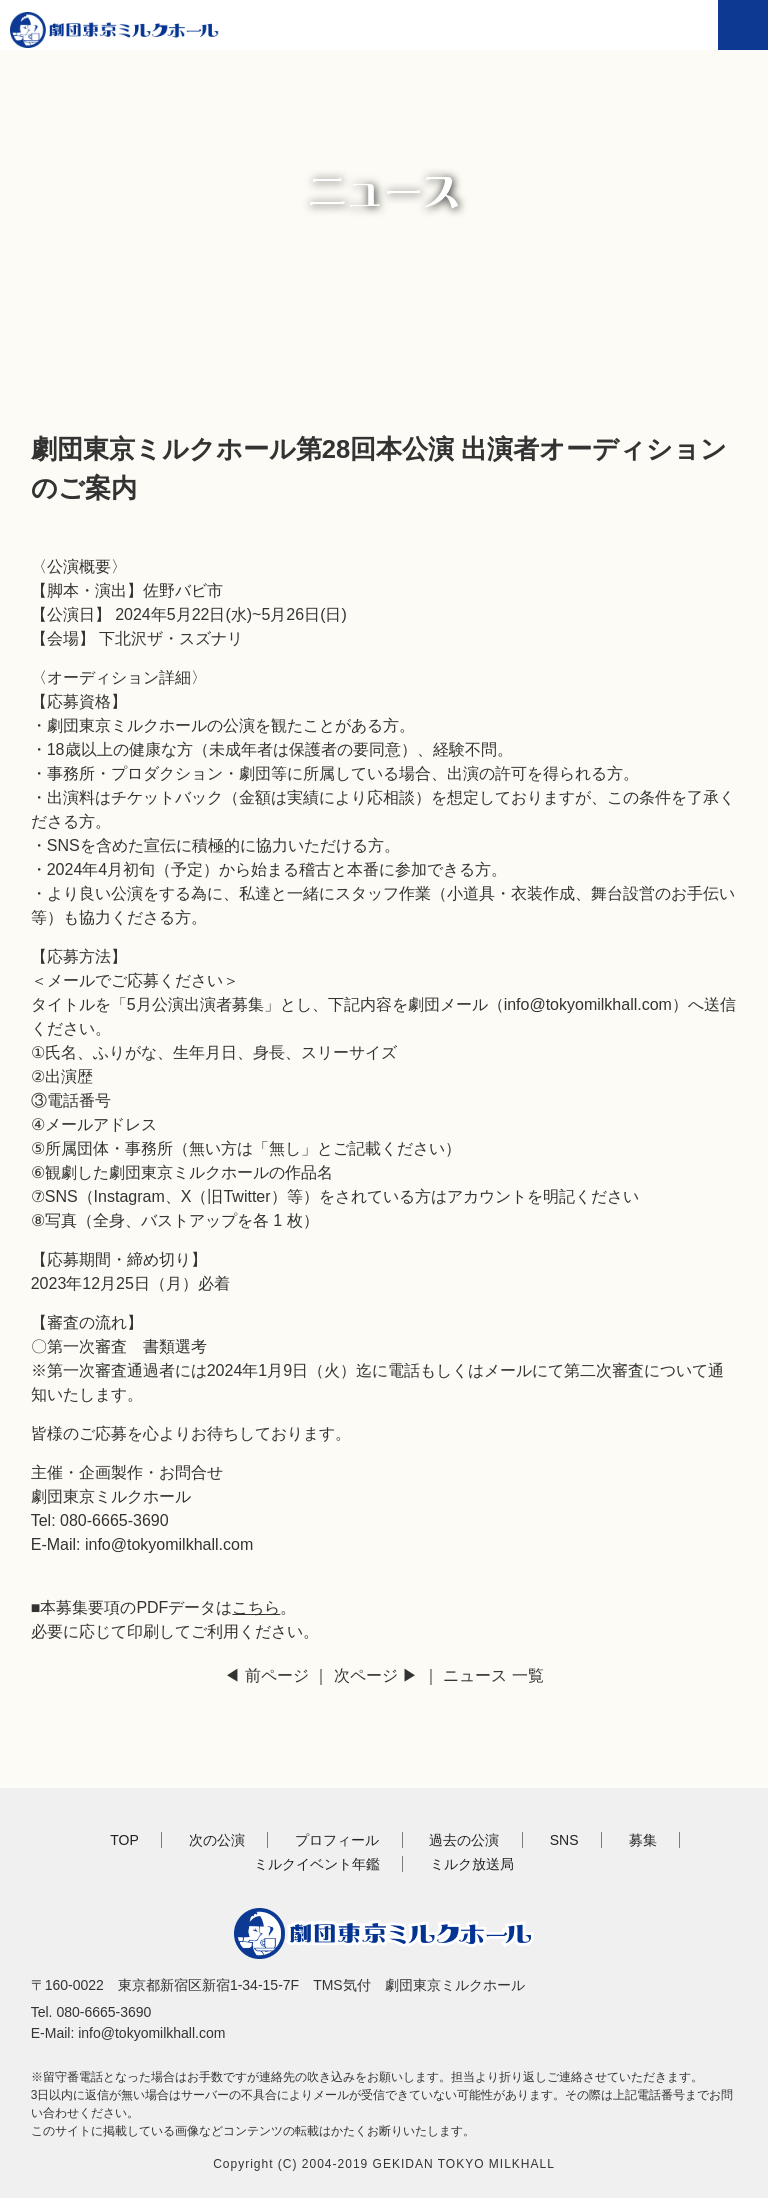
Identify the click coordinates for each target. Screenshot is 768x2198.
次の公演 (217, 1840)
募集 (643, 1840)
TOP (124, 1840)
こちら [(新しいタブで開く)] (256, 1607)
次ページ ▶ (376, 1675)
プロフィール (337, 1840)
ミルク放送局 (472, 1864)
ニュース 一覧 (493, 1675)
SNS (564, 1840)
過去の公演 (464, 1840)
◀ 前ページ (266, 1675)
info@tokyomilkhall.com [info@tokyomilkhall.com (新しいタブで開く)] (588, 1004)
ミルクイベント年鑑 (317, 1864)
